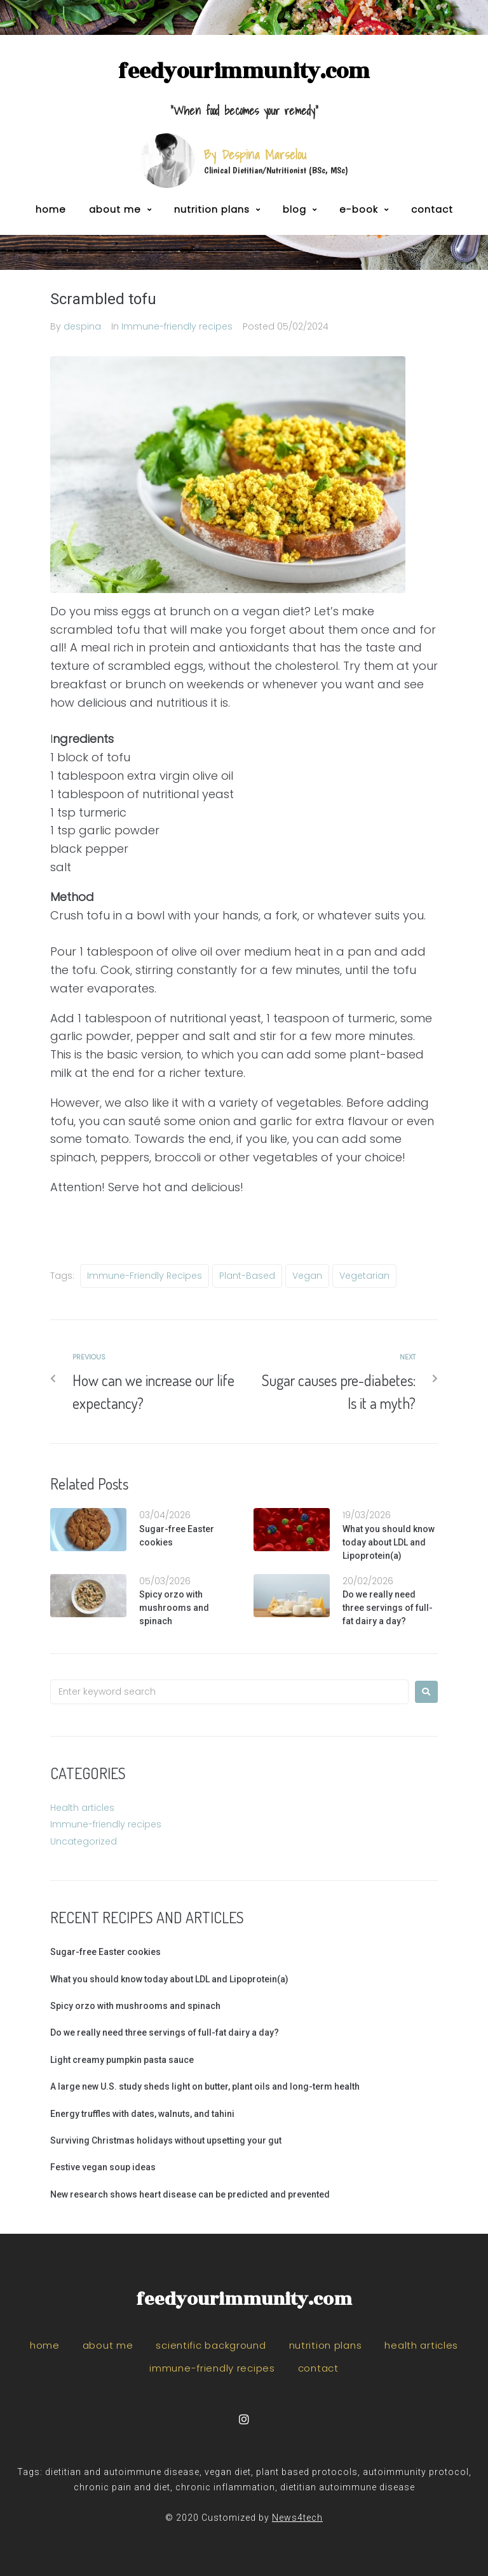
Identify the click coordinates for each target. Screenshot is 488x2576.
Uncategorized (83, 1841)
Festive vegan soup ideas (103, 2167)
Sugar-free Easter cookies (105, 1952)
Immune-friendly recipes (177, 326)
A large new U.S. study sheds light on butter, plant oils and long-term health (205, 2086)
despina (82, 326)
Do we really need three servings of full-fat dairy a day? (387, 1607)
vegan (307, 1275)
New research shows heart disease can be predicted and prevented (190, 2194)
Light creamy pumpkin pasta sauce (122, 2060)
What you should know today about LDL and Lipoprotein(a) (388, 1542)
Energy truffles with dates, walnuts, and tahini (142, 2114)
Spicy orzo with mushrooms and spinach (174, 1607)
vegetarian (364, 1275)
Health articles (82, 1807)
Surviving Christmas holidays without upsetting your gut (165, 2140)
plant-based (247, 1275)
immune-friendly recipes (144, 1275)
